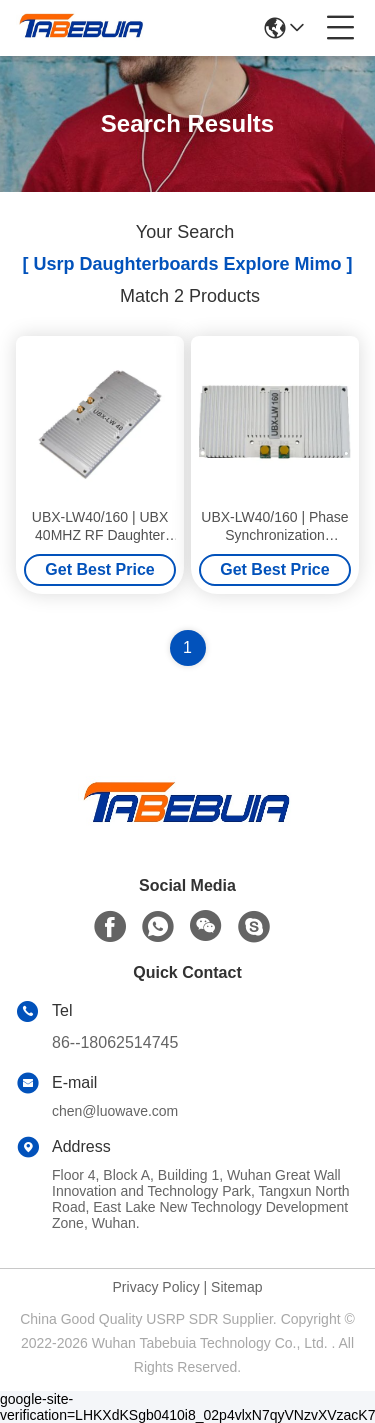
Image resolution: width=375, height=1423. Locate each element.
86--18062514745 (115, 1042)
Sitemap (236, 1287)
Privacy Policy (156, 1287)
